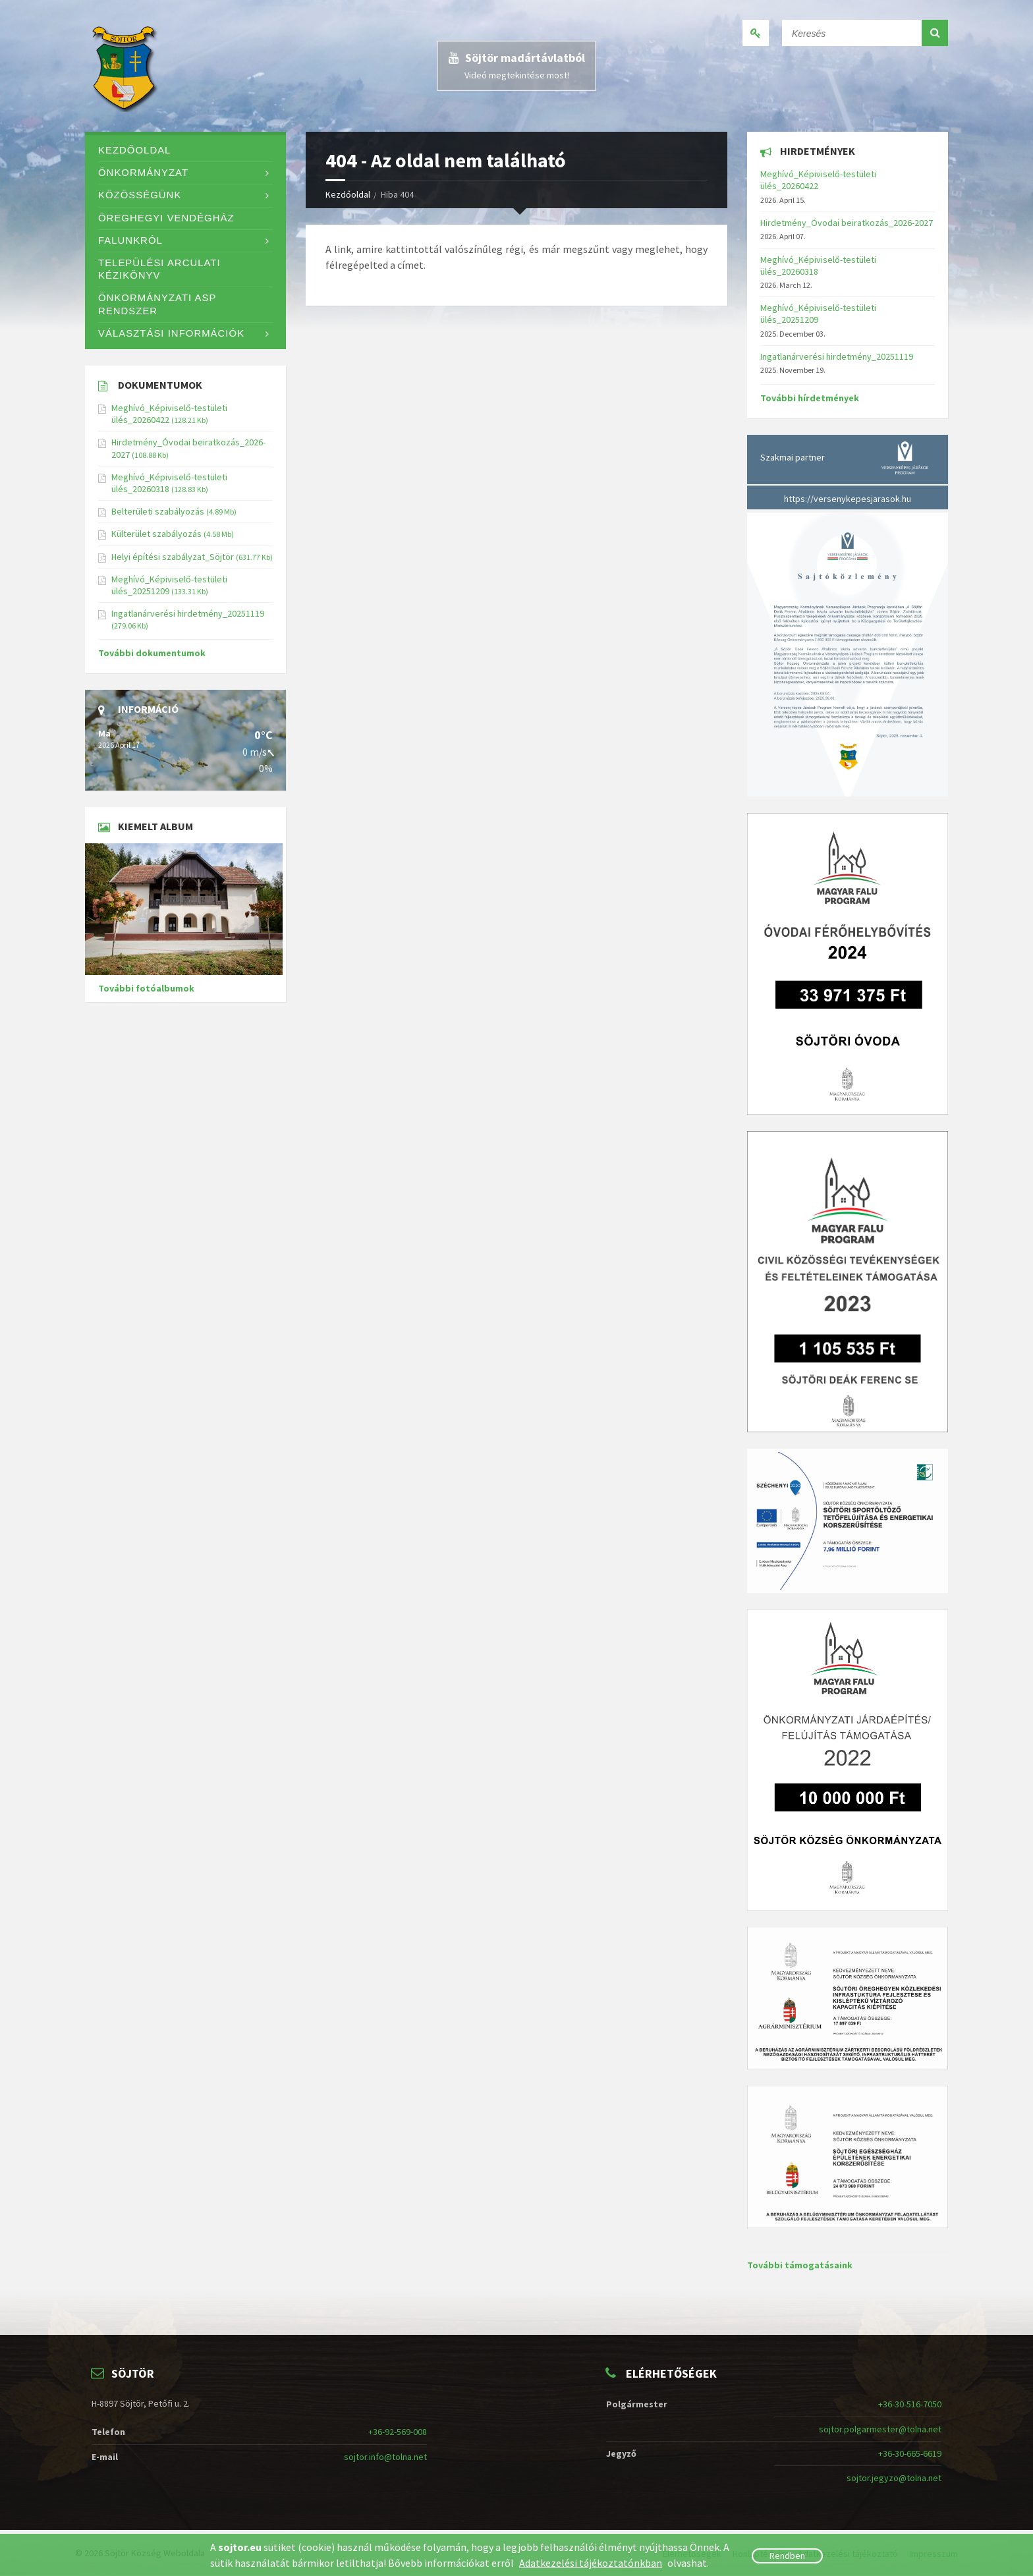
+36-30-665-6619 (909, 2453)
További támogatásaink (799, 2265)
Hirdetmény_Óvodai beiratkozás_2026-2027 (846, 223)
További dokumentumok (152, 653)
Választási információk (171, 333)
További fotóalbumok (146, 988)
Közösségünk (139, 195)
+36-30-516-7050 (909, 2404)
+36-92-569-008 (397, 2432)
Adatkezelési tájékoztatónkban (590, 2562)
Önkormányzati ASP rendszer (157, 304)
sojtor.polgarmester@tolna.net (880, 2429)
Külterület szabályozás (156, 534)
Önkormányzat (143, 172)
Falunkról (130, 240)
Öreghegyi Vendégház (166, 218)
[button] (935, 33)
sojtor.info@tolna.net (385, 2457)
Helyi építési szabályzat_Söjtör (172, 557)
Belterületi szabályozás (157, 511)
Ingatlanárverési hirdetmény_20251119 (187, 613)
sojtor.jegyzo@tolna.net (894, 2478)
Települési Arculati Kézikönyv (159, 269)
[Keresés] (865, 30)
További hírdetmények (809, 398)
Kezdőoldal (347, 194)
